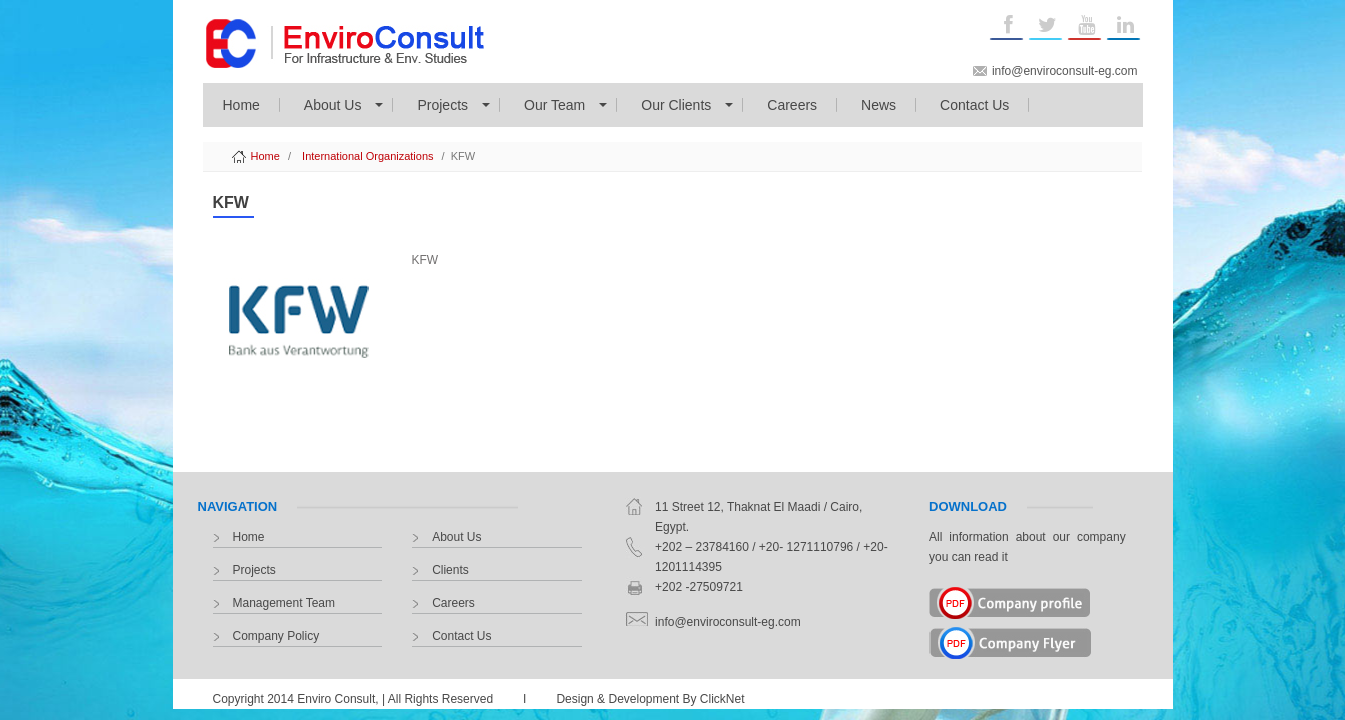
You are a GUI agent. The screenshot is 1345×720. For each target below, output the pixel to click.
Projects (442, 105)
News (878, 105)
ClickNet (722, 699)
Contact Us (974, 105)
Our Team (554, 105)
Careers (792, 105)
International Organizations (367, 156)
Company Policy (276, 636)
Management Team (284, 603)
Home (241, 105)
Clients (450, 570)
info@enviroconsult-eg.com (1065, 71)
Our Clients (676, 105)
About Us (333, 105)
